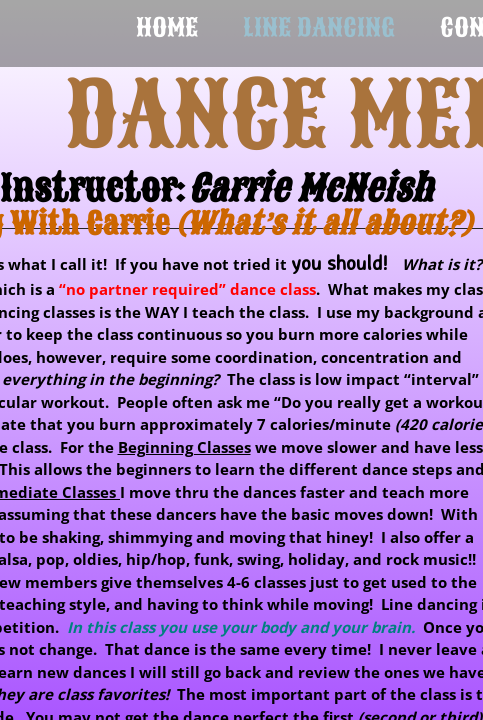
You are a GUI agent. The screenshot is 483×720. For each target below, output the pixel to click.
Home (167, 27)
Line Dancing (319, 27)
